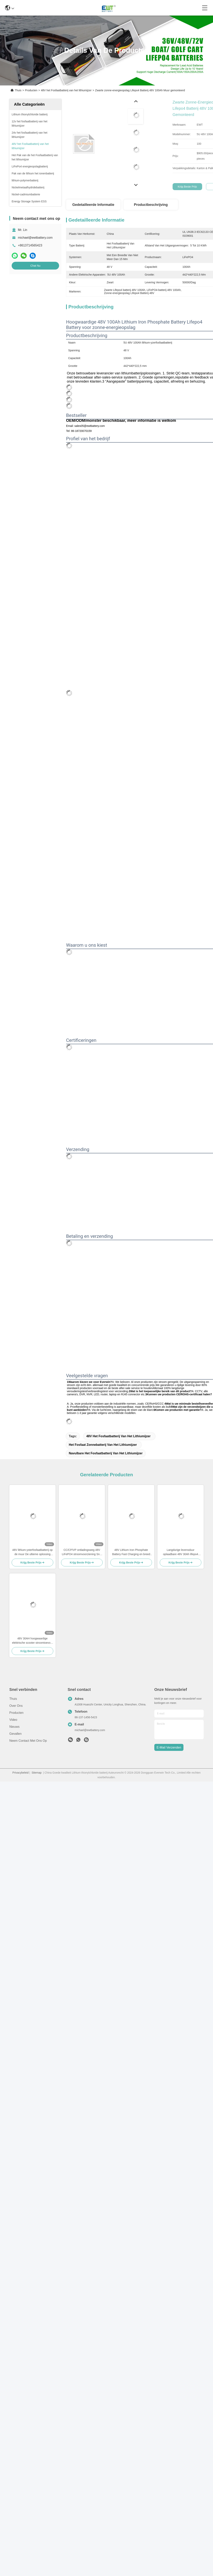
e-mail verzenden (169, 1747)
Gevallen (15, 1733)
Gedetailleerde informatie (93, 205)
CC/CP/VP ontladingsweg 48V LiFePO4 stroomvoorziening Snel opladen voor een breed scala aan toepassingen (81, 1552)
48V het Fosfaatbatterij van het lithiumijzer (66, 90)
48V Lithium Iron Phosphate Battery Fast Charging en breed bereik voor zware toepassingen (131, 1552)
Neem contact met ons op (28, 1740)
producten (16, 1712)
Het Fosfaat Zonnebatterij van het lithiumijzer (103, 1444)
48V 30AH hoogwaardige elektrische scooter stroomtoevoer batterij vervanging (32, 1641)
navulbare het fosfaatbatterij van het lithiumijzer (106, 1453)
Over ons (16, 1705)
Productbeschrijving (151, 205)
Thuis (18, 90)
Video (13, 1719)
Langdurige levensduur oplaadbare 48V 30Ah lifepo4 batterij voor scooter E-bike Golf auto (180, 1552)
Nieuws (14, 1726)
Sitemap (36, 1772)
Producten (31, 90)
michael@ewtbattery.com (35, 237)
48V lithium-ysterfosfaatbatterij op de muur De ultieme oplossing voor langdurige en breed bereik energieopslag (32, 1552)
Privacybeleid (20, 1772)
